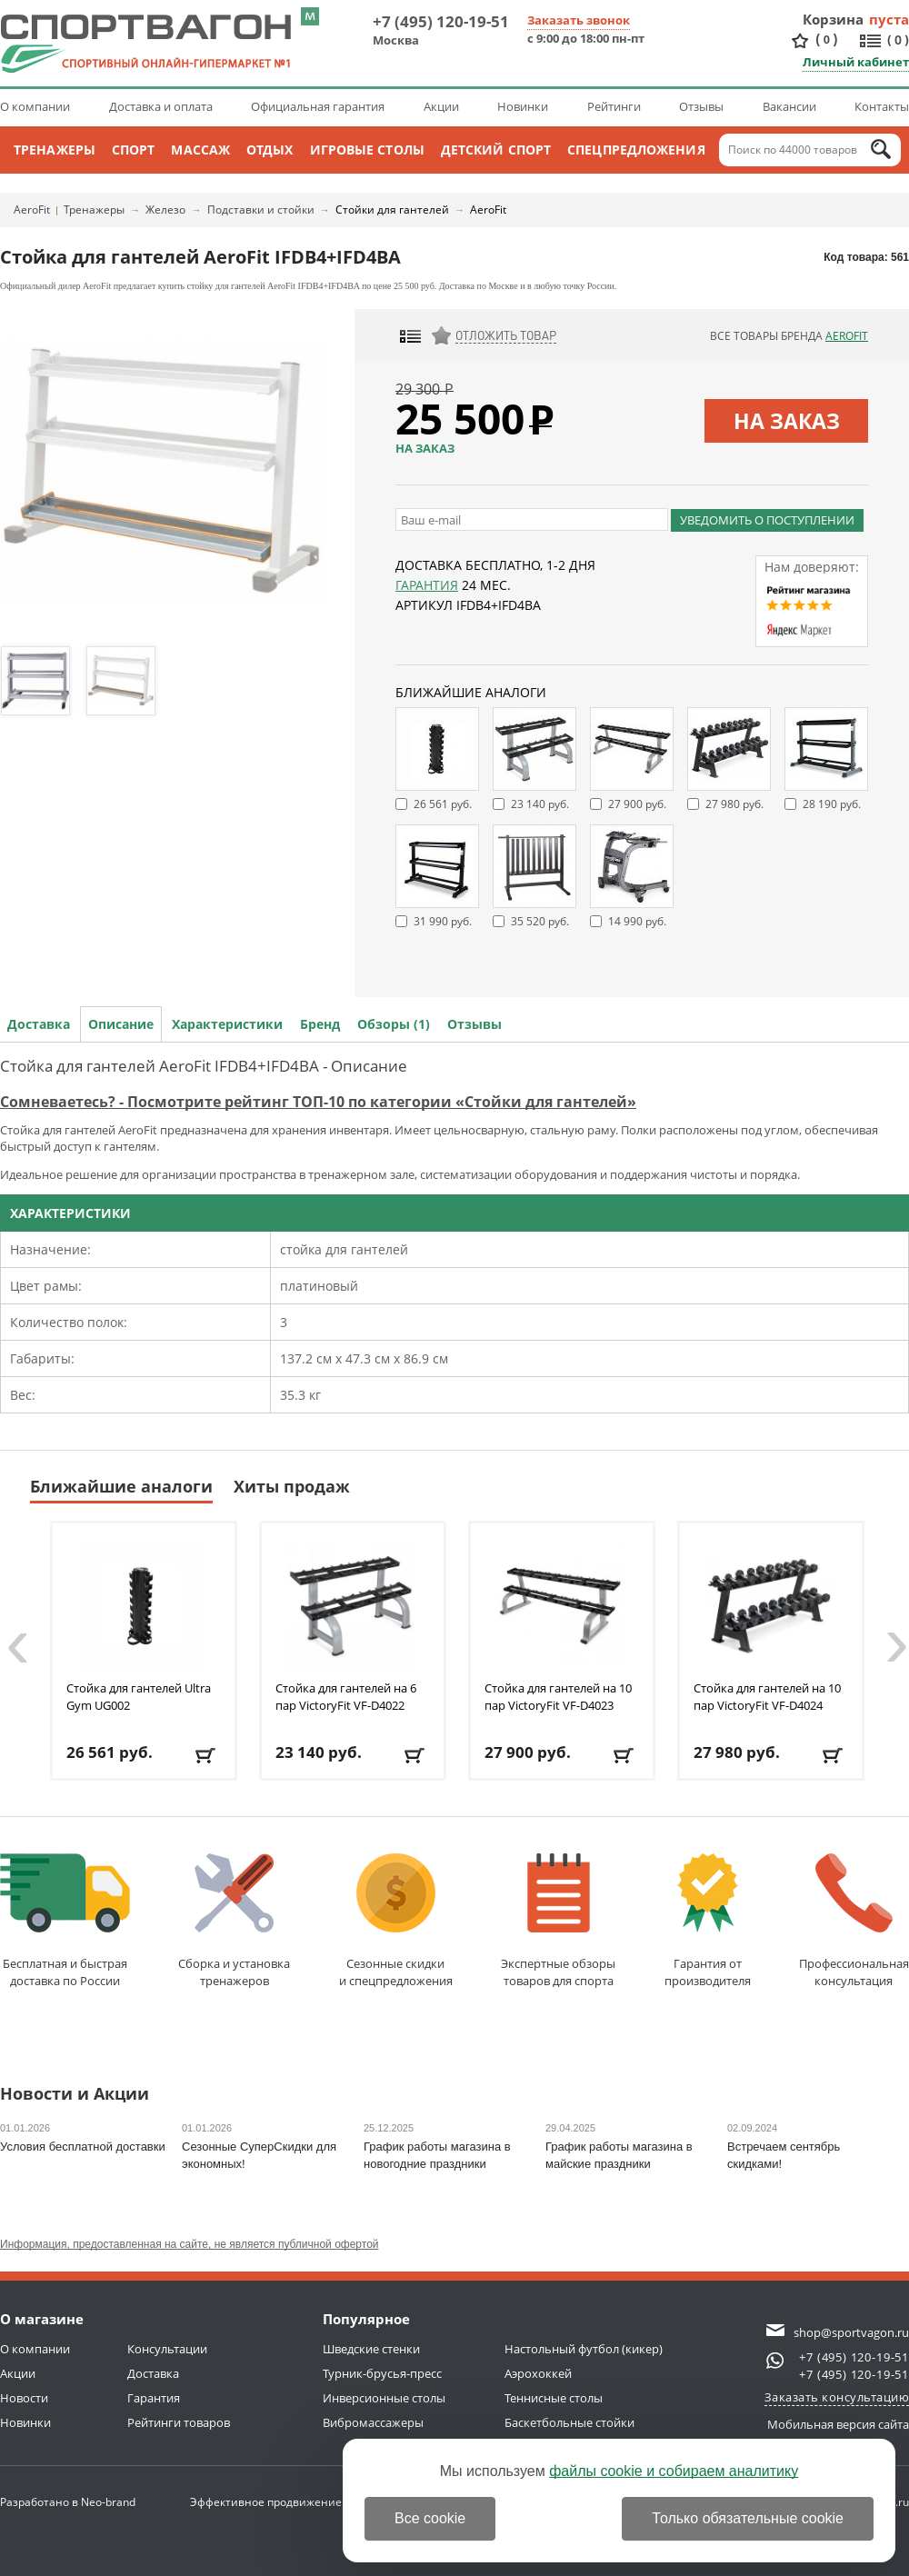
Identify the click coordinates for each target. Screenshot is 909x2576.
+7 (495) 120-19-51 (441, 21)
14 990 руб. (637, 921)
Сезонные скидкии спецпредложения (396, 1921)
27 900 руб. (637, 804)
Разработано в (67, 2502)
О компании (35, 106)
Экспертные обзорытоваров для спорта (558, 1921)
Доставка (38, 1024)
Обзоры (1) (393, 1024)
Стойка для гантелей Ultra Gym (138, 1696)
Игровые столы (367, 149)
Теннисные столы (553, 2398)
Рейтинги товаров (178, 2422)
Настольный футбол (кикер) (583, 2349)
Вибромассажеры (373, 2422)
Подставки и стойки (261, 209)
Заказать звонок (578, 20)
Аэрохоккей (538, 2373)
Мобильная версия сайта (838, 2424)
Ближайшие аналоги (121, 1486)
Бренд (320, 1024)
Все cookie (430, 2518)
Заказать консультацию (837, 2397)
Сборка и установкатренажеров (234, 1921)
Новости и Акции (74, 2094)
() (826, 39)
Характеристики (227, 1024)
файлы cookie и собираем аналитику (673, 2471)
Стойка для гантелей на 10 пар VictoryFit (558, 1696)
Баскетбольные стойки (569, 2422)
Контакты (881, 106)
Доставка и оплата (161, 106)
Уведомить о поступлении (767, 520)
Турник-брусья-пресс (382, 2373)
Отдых (270, 149)
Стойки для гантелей (392, 209)
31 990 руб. (443, 921)
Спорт (133, 149)
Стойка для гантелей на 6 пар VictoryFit (345, 1696)
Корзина (833, 19)
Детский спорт (496, 149)
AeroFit (32, 209)
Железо (165, 209)
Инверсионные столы (384, 2398)
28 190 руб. (832, 804)
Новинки (522, 106)
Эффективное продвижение (282, 2502)
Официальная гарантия (318, 106)
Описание (121, 1024)
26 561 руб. (443, 804)
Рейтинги (614, 106)
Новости (24, 2398)
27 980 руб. (734, 804)
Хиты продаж (292, 1486)
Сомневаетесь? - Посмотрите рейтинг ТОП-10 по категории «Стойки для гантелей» (318, 1101)
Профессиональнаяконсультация (854, 1921)
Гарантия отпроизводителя (707, 1921)
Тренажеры (54, 149)
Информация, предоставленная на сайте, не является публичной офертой (189, 2244)
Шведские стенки (371, 2349)
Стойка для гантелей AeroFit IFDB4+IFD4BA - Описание (203, 1065)
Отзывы (701, 106)
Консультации (167, 2349)
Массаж (200, 149)
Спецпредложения (636, 149)
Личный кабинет (856, 62)
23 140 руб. (540, 804)
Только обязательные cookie (748, 2518)
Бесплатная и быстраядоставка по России (65, 1921)
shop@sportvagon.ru (851, 2332)
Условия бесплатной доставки (82, 2146)
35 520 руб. (540, 921)
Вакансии (789, 106)
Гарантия (426, 585)
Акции (441, 106)
